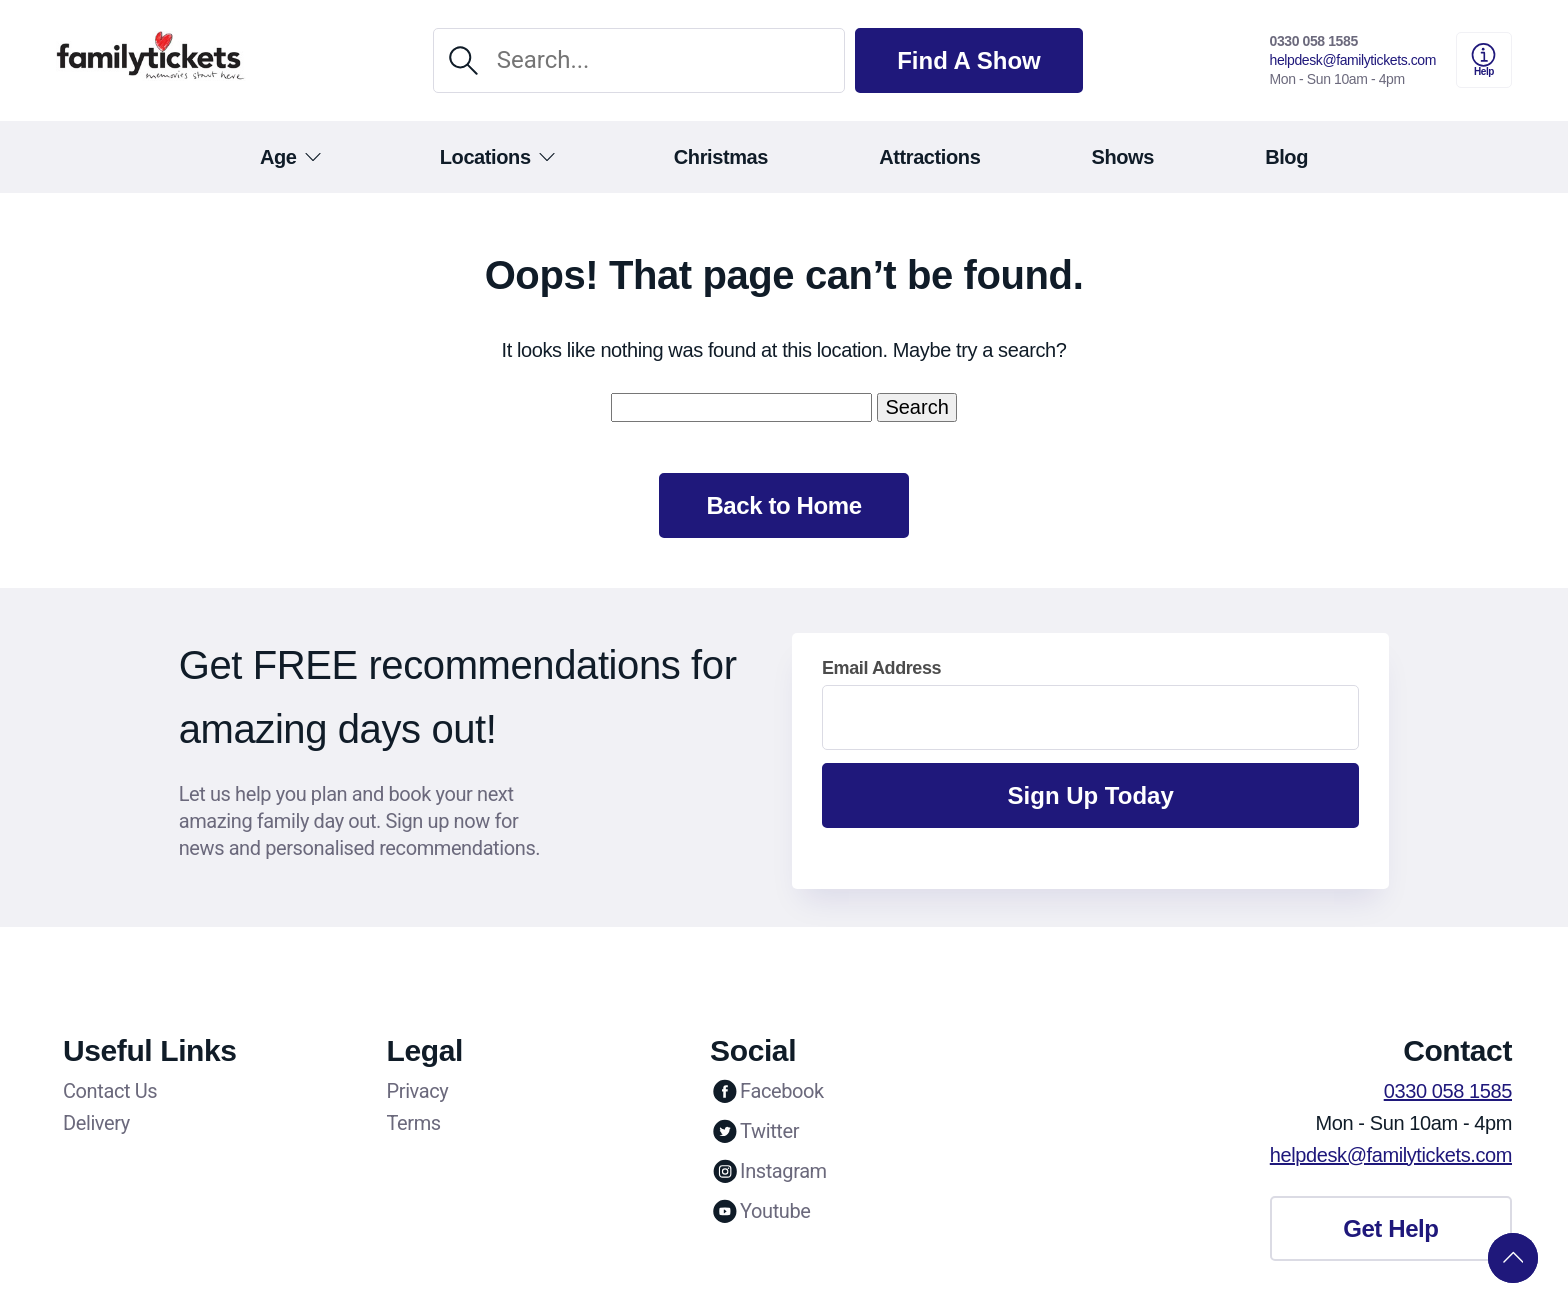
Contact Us (110, 1091)
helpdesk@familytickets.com (1353, 60)
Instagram (768, 1171)
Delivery (96, 1123)
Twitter (754, 1131)
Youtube (760, 1211)
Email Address (881, 668)
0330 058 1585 (1314, 41)
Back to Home (783, 505)
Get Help (1390, 1228)
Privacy (418, 1091)
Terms (414, 1123)
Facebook (767, 1091)
